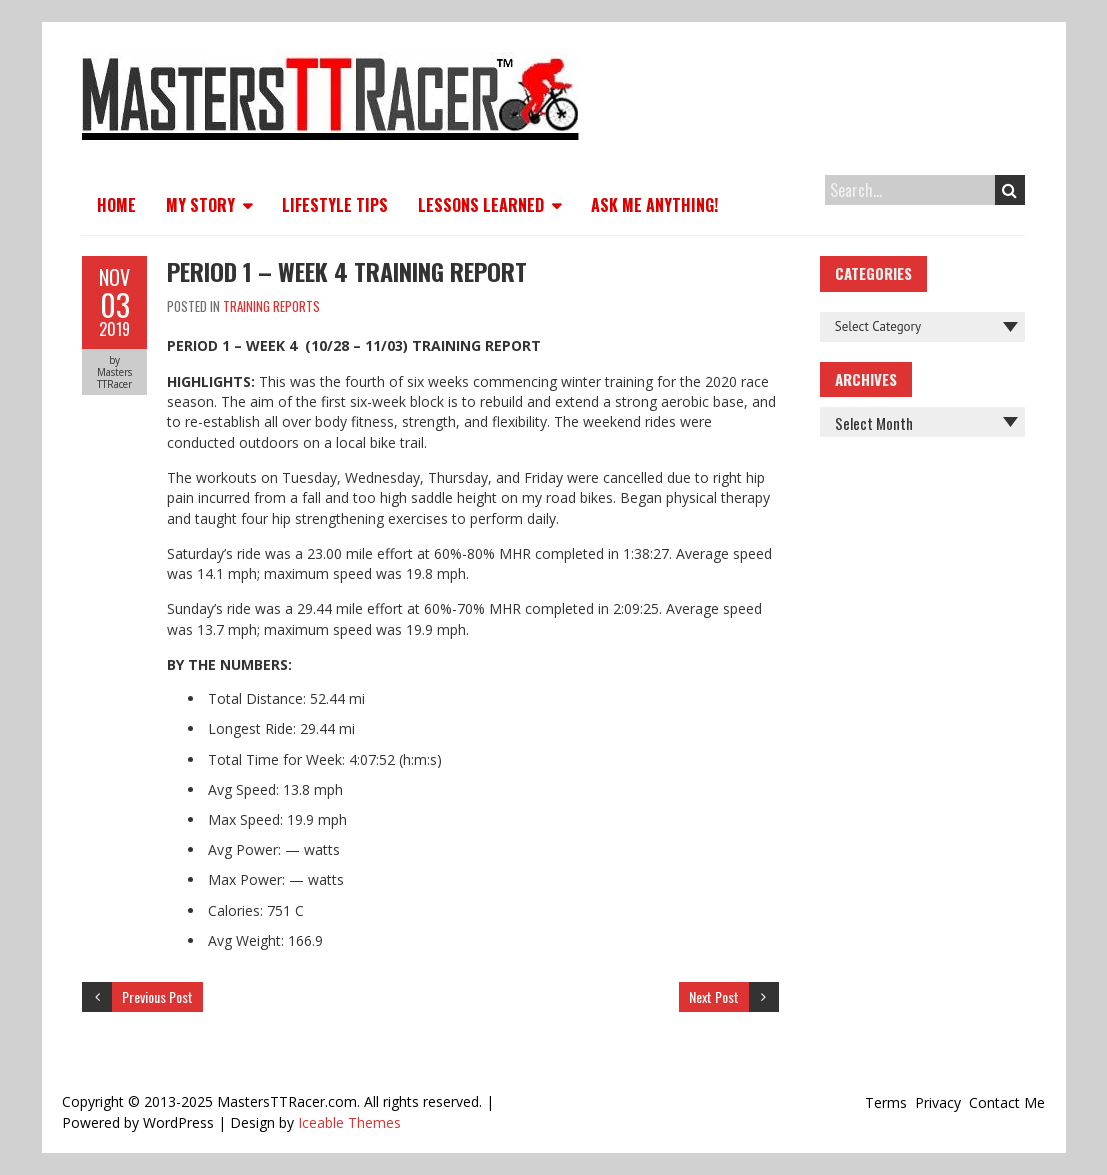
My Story (200, 205)
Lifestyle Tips (335, 205)
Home (116, 205)
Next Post (714, 996)
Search (1009, 190)
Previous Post (157, 996)
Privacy (938, 1102)
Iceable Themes (349, 1122)
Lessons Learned (481, 205)
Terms (886, 1102)
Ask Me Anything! (654, 205)
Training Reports (271, 306)
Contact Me (1007, 1102)
